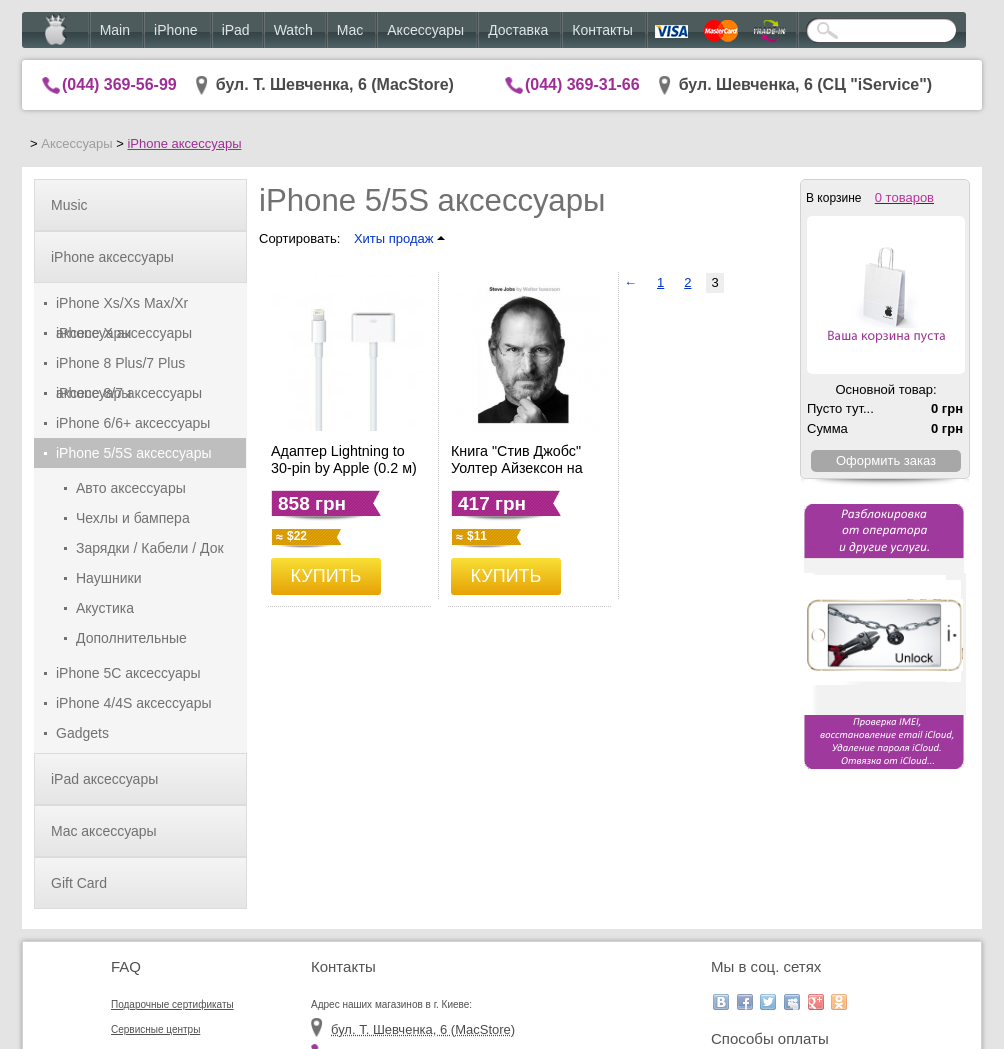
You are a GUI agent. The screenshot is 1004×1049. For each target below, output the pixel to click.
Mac (350, 30)
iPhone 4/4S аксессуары (134, 703)
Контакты (602, 30)
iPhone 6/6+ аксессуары (133, 423)
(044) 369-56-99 (119, 84)
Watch (293, 30)
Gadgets (82, 733)
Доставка (518, 30)
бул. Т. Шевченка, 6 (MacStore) (335, 84)
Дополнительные (131, 638)
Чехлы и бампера (133, 518)
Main (115, 30)
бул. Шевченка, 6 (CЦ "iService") (806, 84)
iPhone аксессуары (184, 143)
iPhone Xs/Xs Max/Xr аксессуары (122, 306)
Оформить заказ (886, 460)
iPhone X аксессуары (124, 333)
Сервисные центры (155, 1029)
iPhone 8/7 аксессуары (129, 393)
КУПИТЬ (326, 576)
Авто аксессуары (131, 488)
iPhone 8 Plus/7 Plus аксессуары (120, 366)
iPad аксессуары (104, 779)
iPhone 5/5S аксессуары (134, 453)
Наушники (108, 578)
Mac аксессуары (104, 831)
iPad (236, 30)
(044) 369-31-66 (582, 84)
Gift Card (79, 883)
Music (69, 205)
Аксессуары (425, 30)
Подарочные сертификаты (172, 1004)
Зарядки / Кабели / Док (150, 548)
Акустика (105, 608)
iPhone (176, 30)
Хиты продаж (399, 238)
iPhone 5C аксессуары (128, 673)
